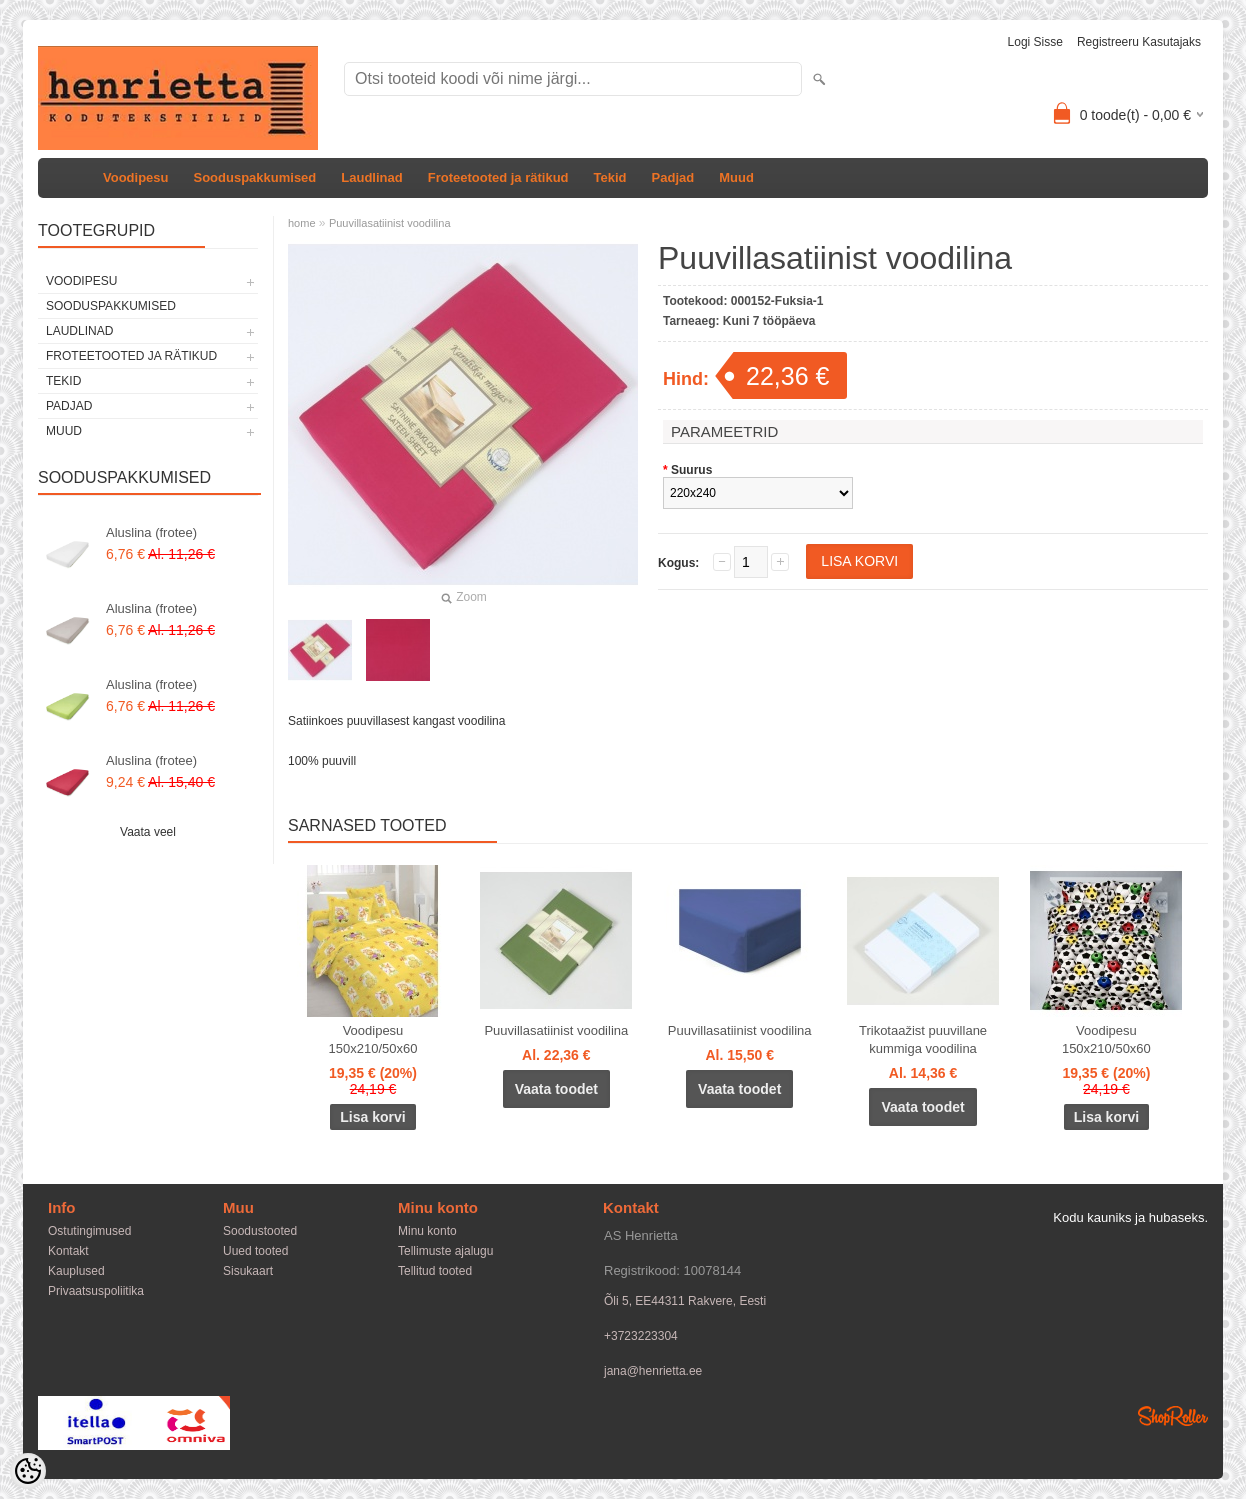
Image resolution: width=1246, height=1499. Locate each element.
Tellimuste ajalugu (445, 1251)
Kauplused (76, 1271)
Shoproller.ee (1173, 1416)
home (302, 223)
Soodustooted (260, 1231)
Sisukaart (248, 1271)
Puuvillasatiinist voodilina (390, 223)
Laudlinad (371, 177)
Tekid (610, 177)
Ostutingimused (89, 1231)
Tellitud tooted (435, 1271)
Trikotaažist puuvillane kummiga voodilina (923, 1039)
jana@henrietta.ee (653, 1371)
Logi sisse (1035, 42)
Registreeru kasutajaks (1139, 42)
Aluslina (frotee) (151, 532)
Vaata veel (148, 832)
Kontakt (68, 1251)
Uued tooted (255, 1251)
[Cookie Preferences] (28, 1471)
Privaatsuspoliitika (96, 1291)
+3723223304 (641, 1336)
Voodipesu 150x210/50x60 (373, 1039)
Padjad (673, 177)
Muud (736, 177)
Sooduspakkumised (254, 177)
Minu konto (427, 1231)
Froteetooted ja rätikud (498, 177)
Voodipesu (135, 177)
